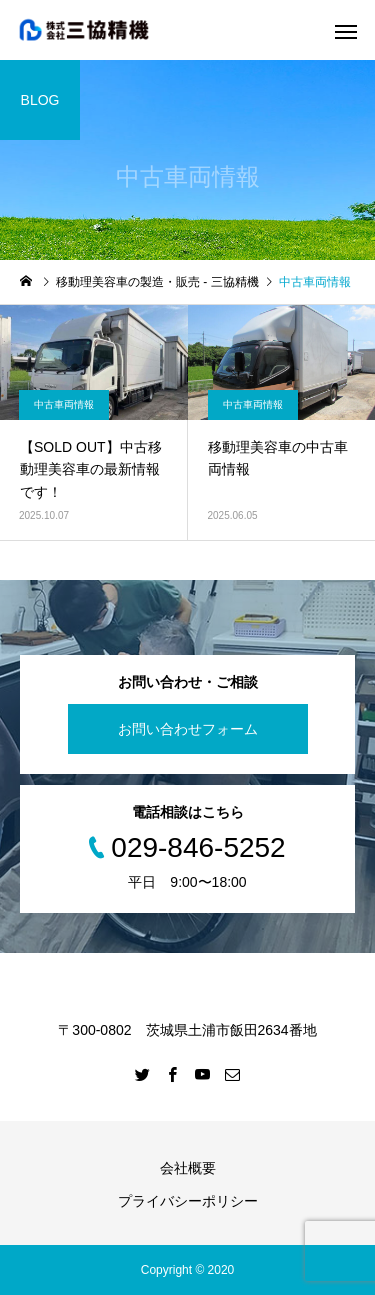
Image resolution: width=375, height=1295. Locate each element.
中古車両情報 (64, 404)
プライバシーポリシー (188, 1201)
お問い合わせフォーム (188, 729)
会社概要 (188, 1168)
